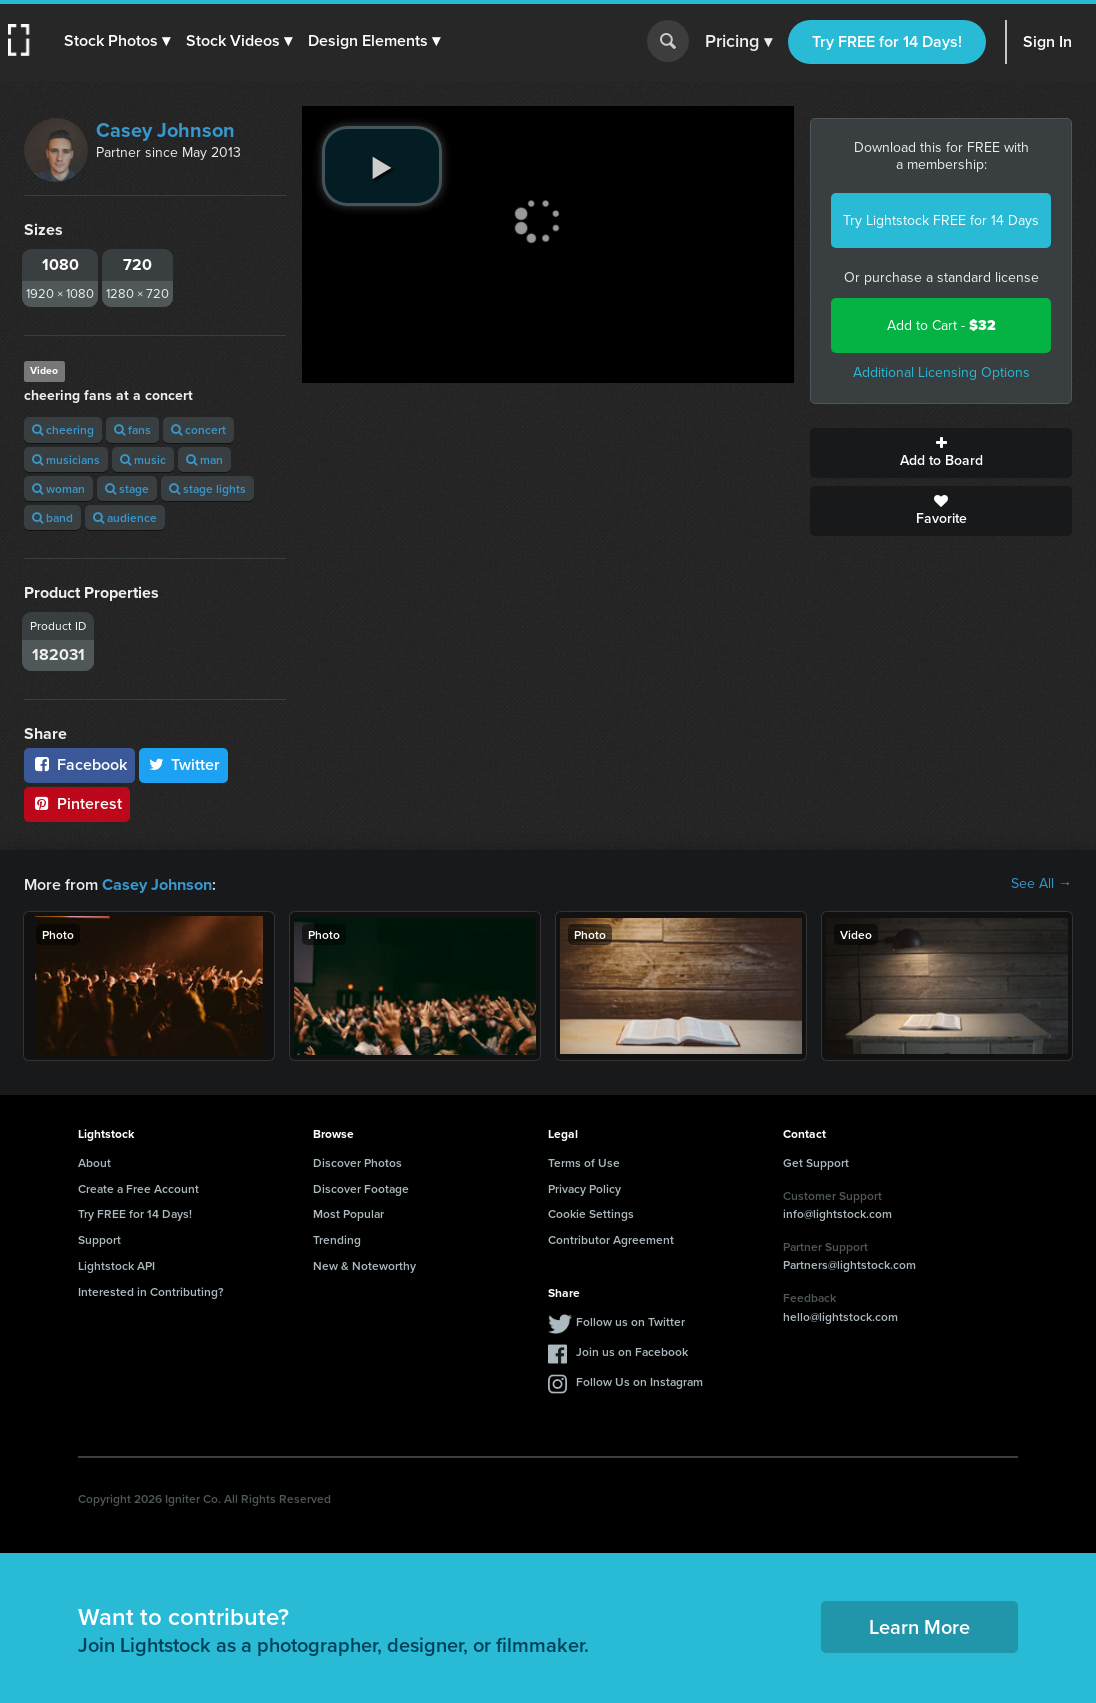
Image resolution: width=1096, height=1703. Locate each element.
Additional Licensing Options (941, 372)
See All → (1041, 884)
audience (125, 517)
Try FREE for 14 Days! (887, 41)
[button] (117, 41)
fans (132, 429)
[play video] (382, 166)
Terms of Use (584, 1161)
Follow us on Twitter (630, 1320)
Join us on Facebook (632, 1350)
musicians (66, 459)
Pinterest (77, 803)
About (94, 1161)
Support (99, 1238)
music (143, 459)
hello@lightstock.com (840, 1315)
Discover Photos (357, 1161)
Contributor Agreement (611, 1238)
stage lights (207, 488)
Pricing (738, 42)
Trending (337, 1238)
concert (198, 429)
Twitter (184, 764)
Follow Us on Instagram (639, 1380)
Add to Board (941, 453)
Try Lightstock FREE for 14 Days (941, 220)
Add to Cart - (941, 325)
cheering (63, 429)
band (52, 517)
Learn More (919, 1625)
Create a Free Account (138, 1187)
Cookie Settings (591, 1212)
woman (58, 488)
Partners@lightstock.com (849, 1263)
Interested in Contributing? (151, 1290)
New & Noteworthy (364, 1264)
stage (127, 488)
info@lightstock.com (837, 1212)
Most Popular (348, 1212)
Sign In (1047, 41)
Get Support (816, 1161)
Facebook (79, 764)
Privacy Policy (584, 1187)
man (204, 459)
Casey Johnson (165, 130)
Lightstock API (116, 1264)
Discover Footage (361, 1187)
